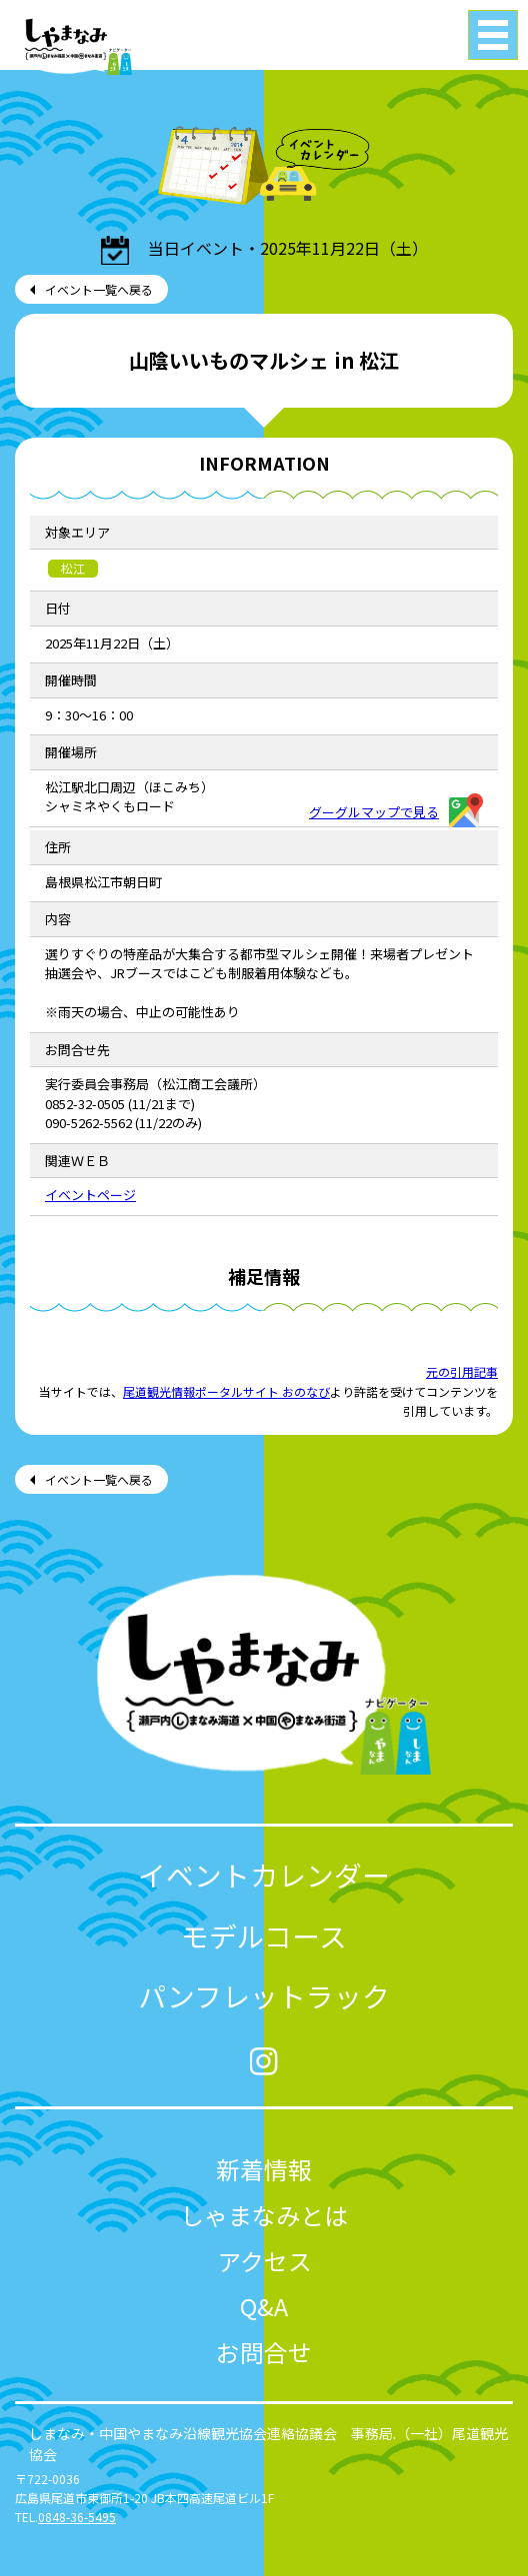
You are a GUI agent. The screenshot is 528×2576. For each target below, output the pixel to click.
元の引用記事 (462, 1371)
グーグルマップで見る (396, 811)
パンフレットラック (264, 1995)
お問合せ (264, 2351)
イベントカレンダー (264, 1875)
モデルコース (264, 1935)
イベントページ (90, 1194)
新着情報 (264, 2168)
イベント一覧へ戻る (99, 289)
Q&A (264, 2305)
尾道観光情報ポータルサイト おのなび (226, 1391)
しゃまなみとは (264, 2214)
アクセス (264, 2260)
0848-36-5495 (77, 2516)
